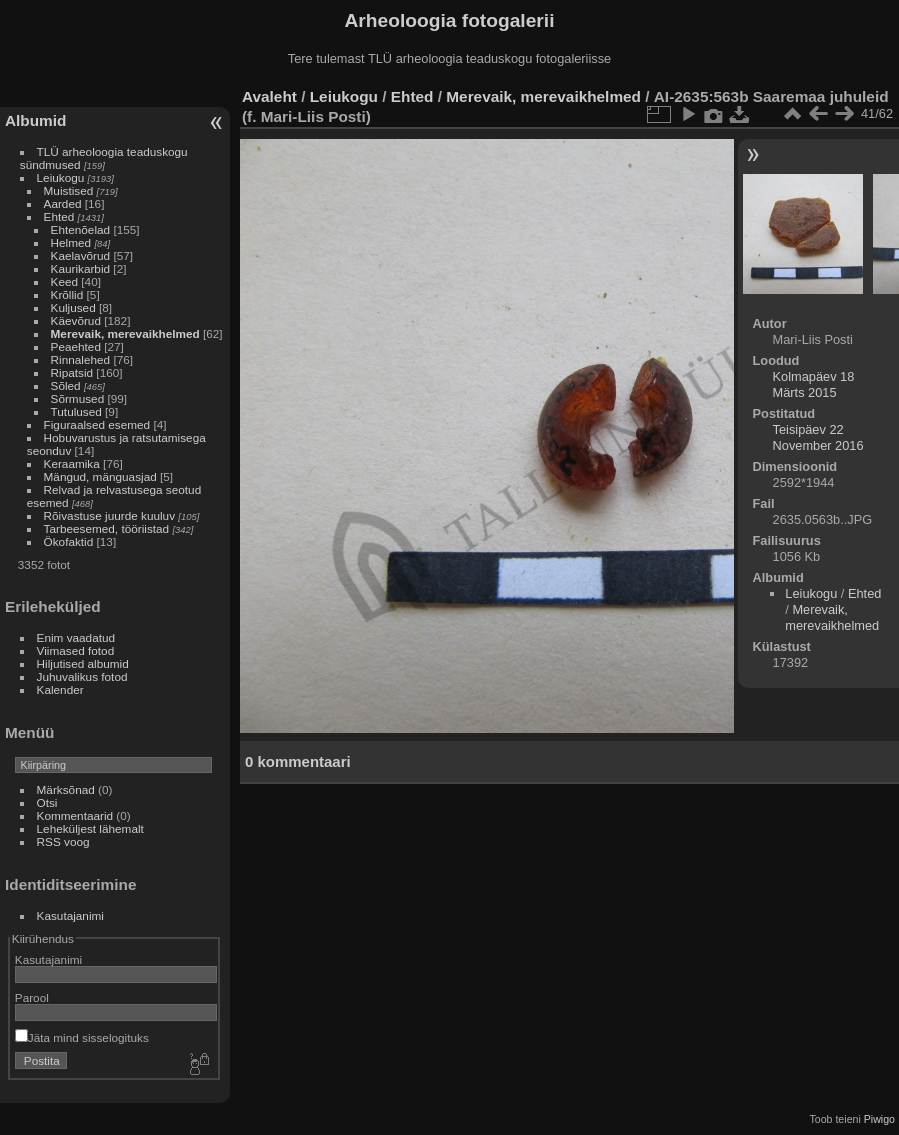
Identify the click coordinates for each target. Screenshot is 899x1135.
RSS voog (63, 841)
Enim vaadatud (76, 637)
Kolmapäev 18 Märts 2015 (814, 384)
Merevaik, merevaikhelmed (125, 333)
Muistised (69, 190)
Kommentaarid (75, 815)
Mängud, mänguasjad (100, 476)
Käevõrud (76, 320)
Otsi (47, 802)
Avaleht (269, 96)
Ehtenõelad (81, 229)
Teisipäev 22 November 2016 (818, 437)
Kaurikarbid (81, 268)
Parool (32, 997)
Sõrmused (78, 398)
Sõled (66, 385)
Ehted (59, 216)
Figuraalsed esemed (97, 424)
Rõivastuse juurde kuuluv (109, 515)
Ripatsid (72, 372)
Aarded (63, 203)
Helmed (71, 242)
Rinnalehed (81, 359)
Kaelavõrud (81, 255)
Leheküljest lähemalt (90, 828)
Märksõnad (66, 789)
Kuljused (73, 307)
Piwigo (879, 1119)
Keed (64, 281)
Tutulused (76, 411)
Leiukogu (61, 177)
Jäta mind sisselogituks (82, 1037)
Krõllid (67, 294)
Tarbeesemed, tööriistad (107, 528)
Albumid (35, 120)
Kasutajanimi (70, 915)
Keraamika (72, 463)
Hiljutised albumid (83, 663)
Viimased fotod (76, 650)
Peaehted (76, 346)
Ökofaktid (69, 541)
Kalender (60, 689)
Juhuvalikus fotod (82, 676)
